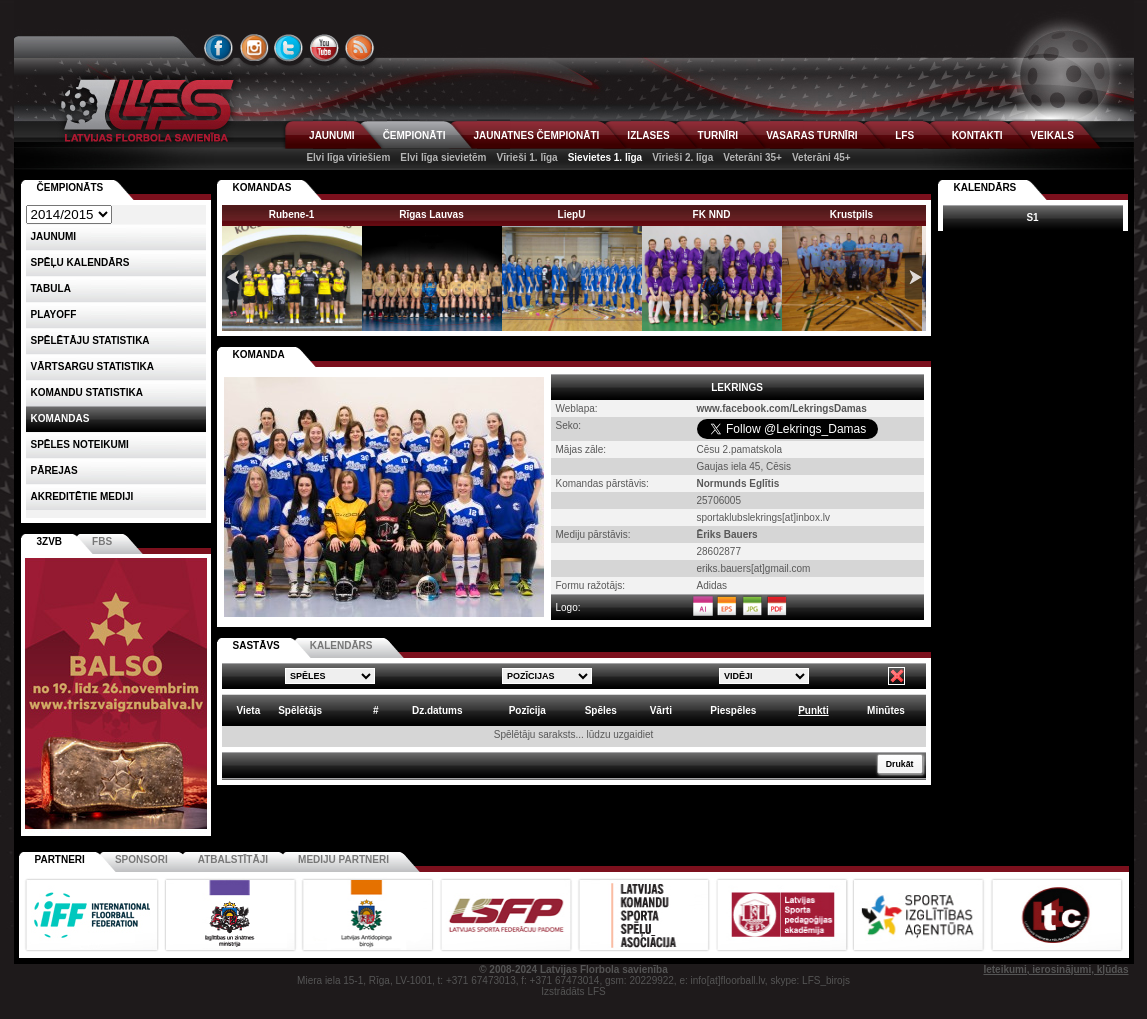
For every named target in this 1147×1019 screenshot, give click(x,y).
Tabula (51, 288)
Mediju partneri (343, 859)
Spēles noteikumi (80, 444)
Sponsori (141, 859)
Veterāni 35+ (752, 157)
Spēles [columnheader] (601, 710)
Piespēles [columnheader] (733, 710)
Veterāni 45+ (821, 157)
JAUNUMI (332, 135)
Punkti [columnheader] (813, 710)
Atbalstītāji (233, 859)
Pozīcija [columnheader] (527, 710)
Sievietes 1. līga (605, 157)
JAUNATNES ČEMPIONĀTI (536, 135)
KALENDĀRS (341, 645)
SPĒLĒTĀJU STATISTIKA (90, 340)
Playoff (54, 314)
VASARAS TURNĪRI (811, 135)
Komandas (60, 418)
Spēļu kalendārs (80, 262)
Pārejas (54, 470)
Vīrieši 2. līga (682, 157)
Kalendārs (985, 187)
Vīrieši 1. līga (526, 157)
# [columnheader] (376, 710)
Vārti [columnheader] (661, 710)
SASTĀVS (256, 645)
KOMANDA (259, 354)
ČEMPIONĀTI (414, 135)
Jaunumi (54, 236)
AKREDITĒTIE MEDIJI (82, 496)
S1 (1032, 217)
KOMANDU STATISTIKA (87, 392)
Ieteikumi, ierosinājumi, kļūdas (1055, 969)
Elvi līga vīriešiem (348, 157)
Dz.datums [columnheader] (437, 710)
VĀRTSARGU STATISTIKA (93, 366)
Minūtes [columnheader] (886, 710)
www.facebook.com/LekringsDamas (782, 408)
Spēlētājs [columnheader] (300, 710)
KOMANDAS (262, 187)
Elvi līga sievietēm (443, 157)
